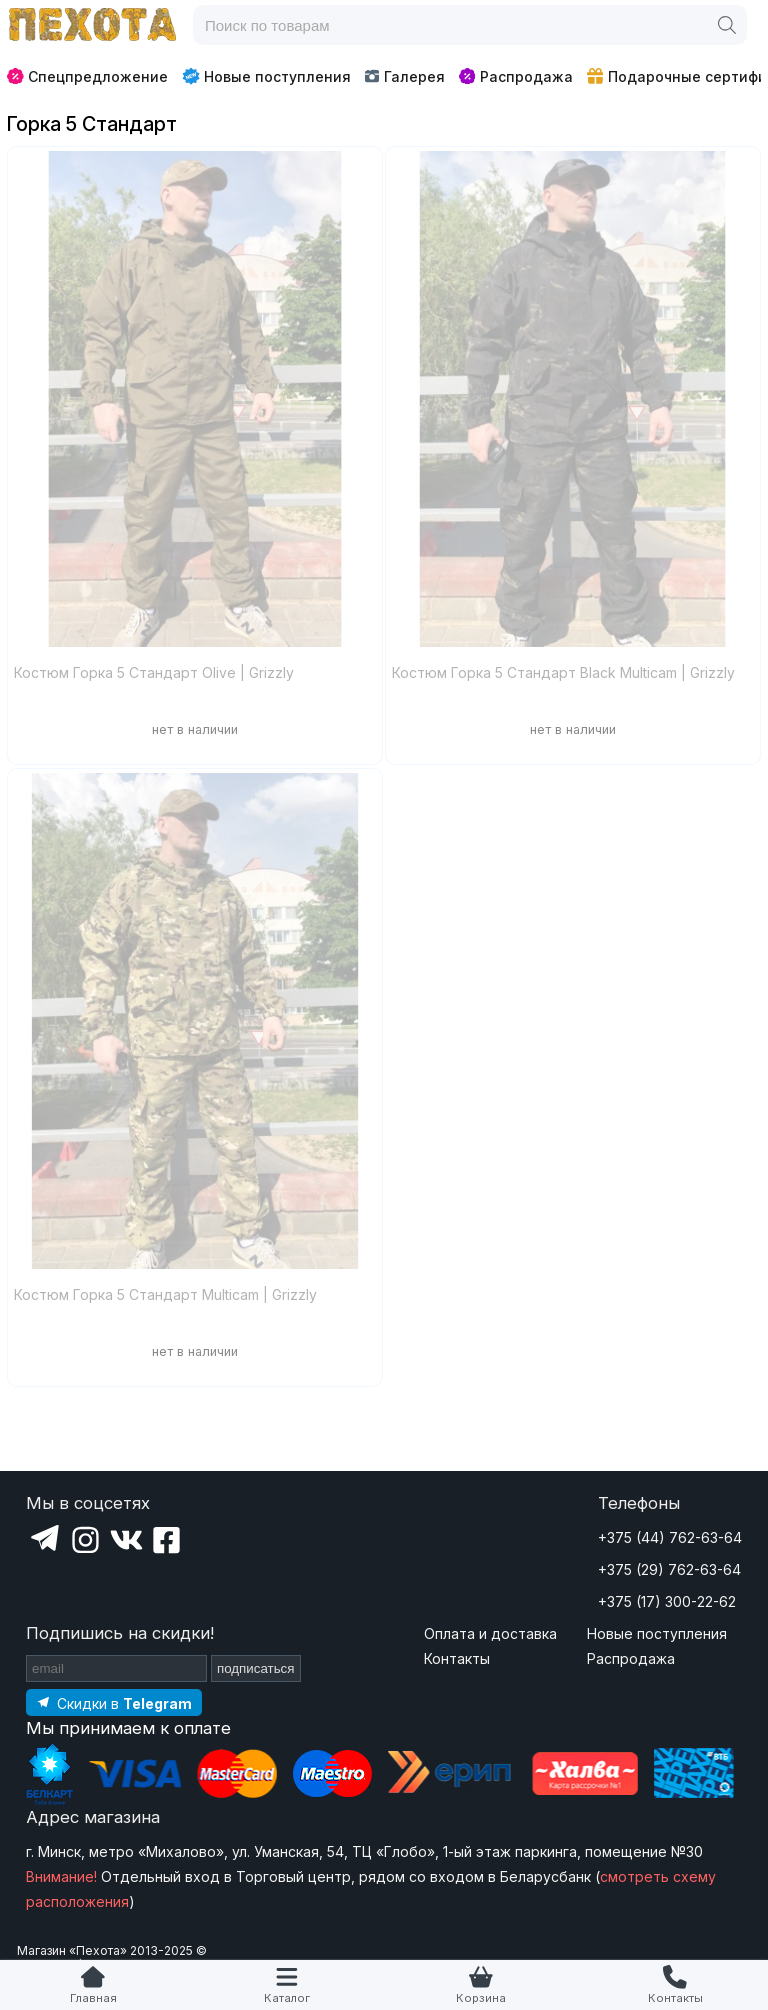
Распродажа (516, 76)
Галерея (404, 76)
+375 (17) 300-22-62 (667, 1601)
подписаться (256, 1668)
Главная (93, 1998)
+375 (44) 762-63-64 (670, 1537)
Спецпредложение (87, 76)
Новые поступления (266, 76)
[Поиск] (727, 25)
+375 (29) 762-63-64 (669, 1569)
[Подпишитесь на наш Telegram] (114, 1702)
